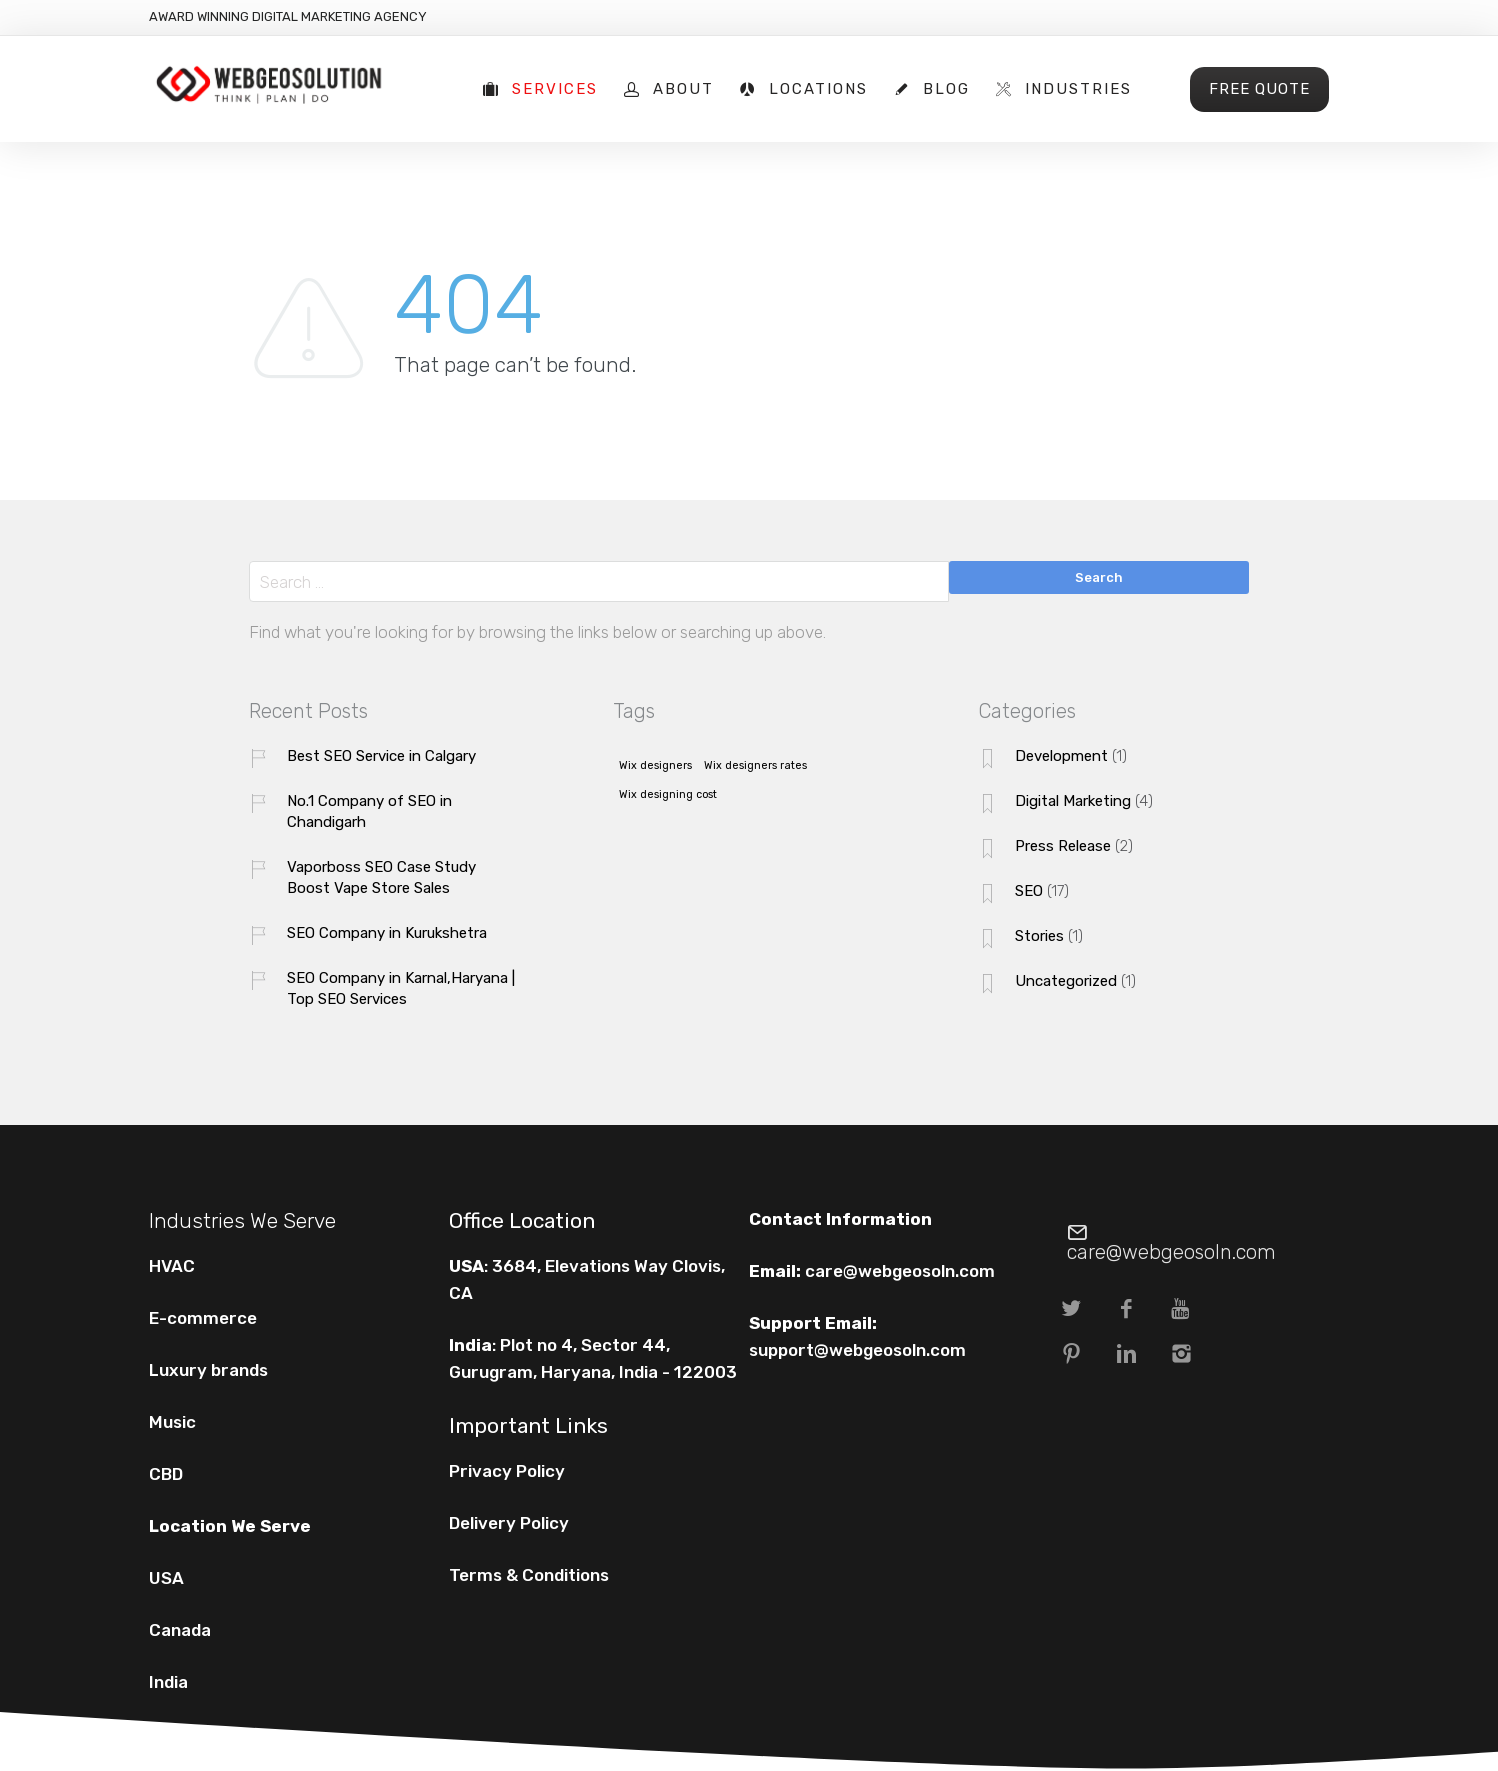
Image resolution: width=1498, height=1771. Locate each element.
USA (166, 1578)
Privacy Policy (507, 1471)
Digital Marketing (1073, 801)
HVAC (172, 1266)
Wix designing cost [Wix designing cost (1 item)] (668, 795)
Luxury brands (208, 1370)
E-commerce (203, 1318)
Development (1061, 756)
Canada (180, 1630)
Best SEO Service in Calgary (381, 756)
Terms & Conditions (529, 1575)
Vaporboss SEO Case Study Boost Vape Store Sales (381, 877)
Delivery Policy (509, 1523)
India (168, 1682)
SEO (1029, 891)
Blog (946, 89)
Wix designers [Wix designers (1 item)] (655, 766)
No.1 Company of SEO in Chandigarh (369, 811)
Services (555, 89)
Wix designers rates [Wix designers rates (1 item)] (755, 766)
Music (172, 1422)
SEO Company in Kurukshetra (387, 933)
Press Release (1063, 846)
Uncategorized (1066, 981)
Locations (818, 89)
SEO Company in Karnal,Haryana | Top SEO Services (401, 988)
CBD (166, 1474)
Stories (1039, 936)
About (683, 89)
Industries (1078, 89)
